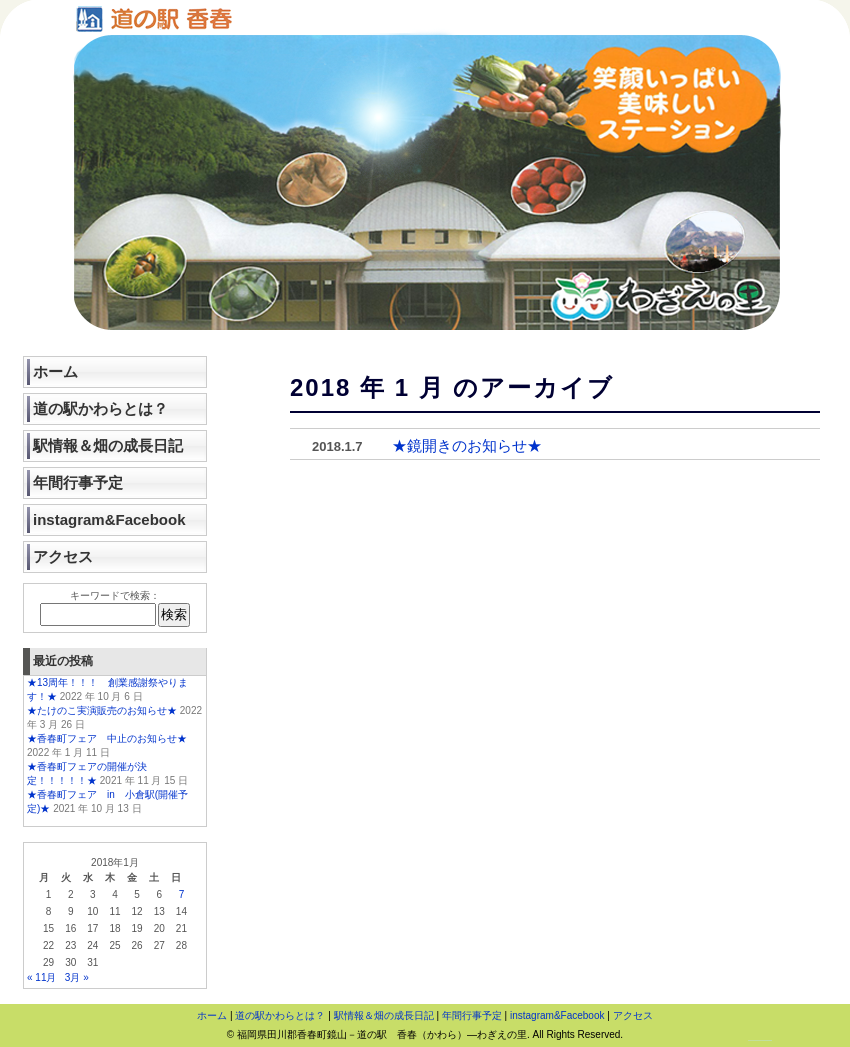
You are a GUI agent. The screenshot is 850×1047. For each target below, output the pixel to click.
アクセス (63, 556)
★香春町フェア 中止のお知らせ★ (107, 738)
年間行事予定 (78, 482)
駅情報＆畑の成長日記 (108, 445)
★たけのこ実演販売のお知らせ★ (102, 710)
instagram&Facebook (109, 519)
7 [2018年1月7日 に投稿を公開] (182, 894)
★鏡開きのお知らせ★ (467, 445)
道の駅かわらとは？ (100, 408)
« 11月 (41, 977)
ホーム (55, 371)
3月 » (77, 977)
